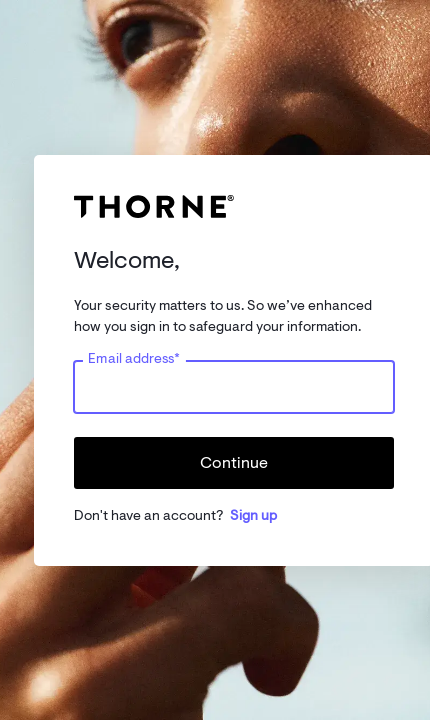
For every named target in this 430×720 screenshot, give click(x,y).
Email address (135, 358)
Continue (234, 463)
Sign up (253, 515)
